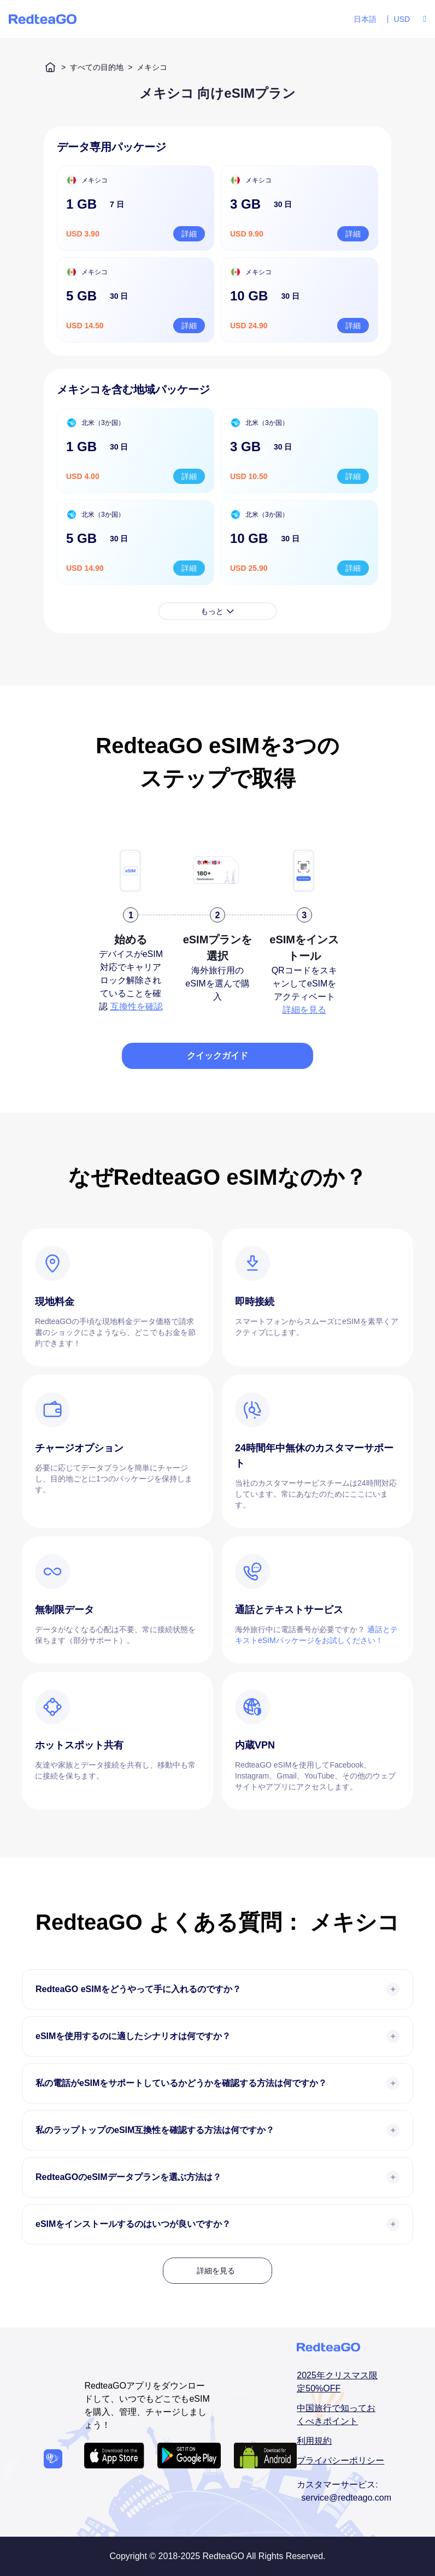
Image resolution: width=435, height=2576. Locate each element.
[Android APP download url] (189, 2455)
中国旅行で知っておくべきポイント (336, 2414)
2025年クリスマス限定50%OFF (337, 2382)
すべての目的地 (97, 67)
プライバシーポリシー (340, 2460)
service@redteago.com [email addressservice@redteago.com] (346, 2497)
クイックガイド (217, 1055)
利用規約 (314, 2440)
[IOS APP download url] (114, 2455)
